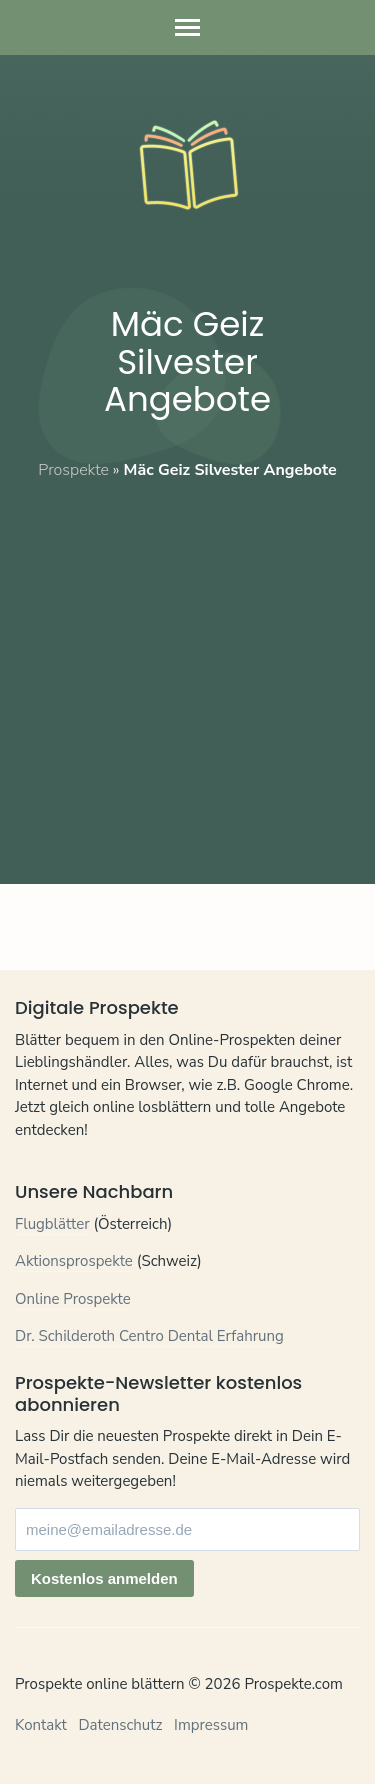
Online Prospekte (73, 1299)
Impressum (211, 1725)
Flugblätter (52, 1224)
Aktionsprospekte (74, 1261)
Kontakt (41, 1725)
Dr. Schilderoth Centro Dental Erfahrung (149, 1336)
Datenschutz (120, 1725)
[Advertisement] (187, 668)
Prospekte (73, 470)
